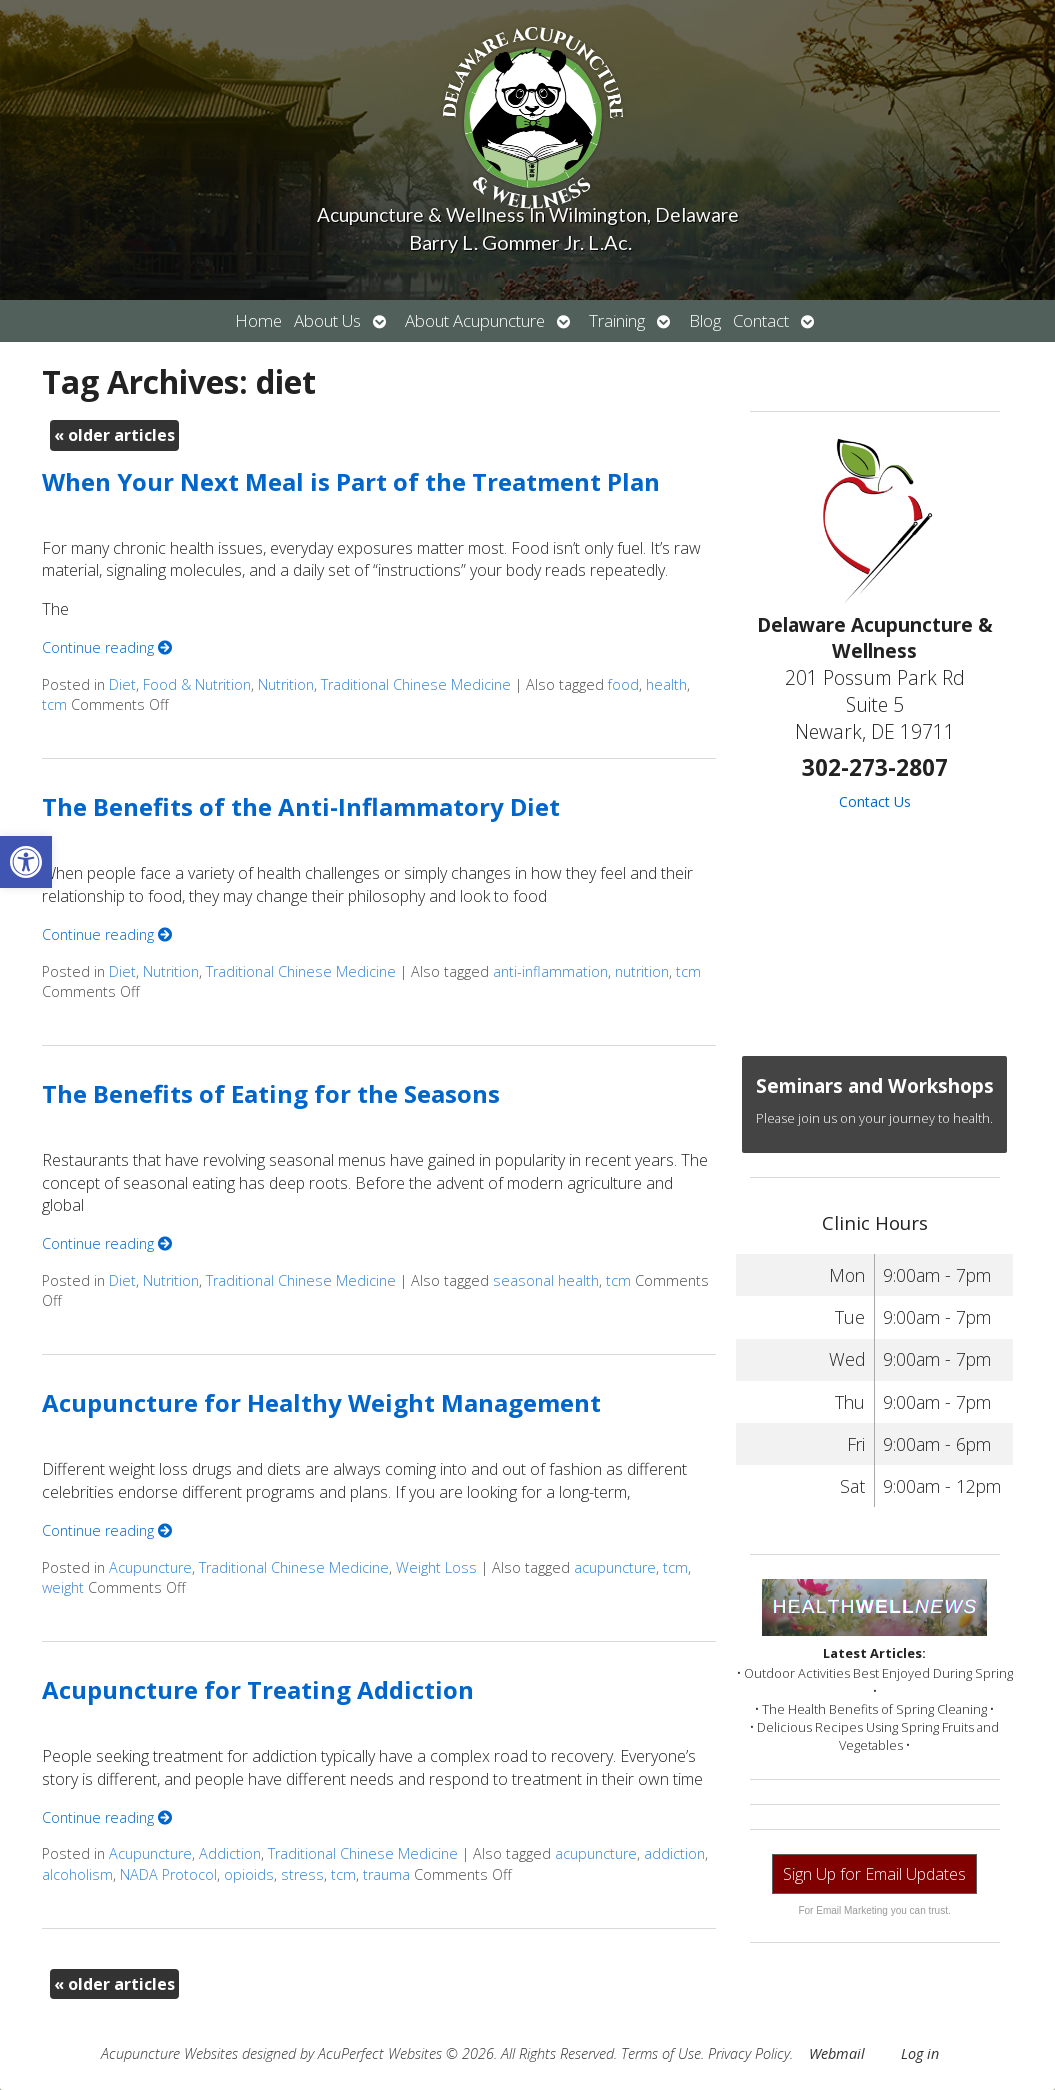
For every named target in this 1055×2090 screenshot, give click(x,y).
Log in (920, 2053)
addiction (674, 1853)
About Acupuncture (475, 320)
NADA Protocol (168, 1874)
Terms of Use (661, 2053)
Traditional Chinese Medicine (416, 684)
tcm (54, 704)
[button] (26, 862)
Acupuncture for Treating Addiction (258, 1689)
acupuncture (615, 1567)
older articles (114, 435)
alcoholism (77, 1874)
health (666, 684)
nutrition (642, 971)
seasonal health (546, 1280)
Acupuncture (150, 1567)
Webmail (837, 2053)
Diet (122, 684)
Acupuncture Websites (169, 2053)
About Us (327, 320)
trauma (386, 1874)
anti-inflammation (550, 971)
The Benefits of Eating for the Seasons (271, 1093)
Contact (761, 320)
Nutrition (286, 684)
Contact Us (875, 801)
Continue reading (107, 647)
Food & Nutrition (197, 684)
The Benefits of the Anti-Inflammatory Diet (301, 806)
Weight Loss (436, 1567)
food (623, 684)
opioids (249, 1874)
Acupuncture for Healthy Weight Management (321, 1402)
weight (63, 1587)
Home (258, 320)
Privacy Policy (749, 2053)
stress (302, 1874)
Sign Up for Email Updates (874, 1874)
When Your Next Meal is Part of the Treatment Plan (351, 481)
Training (617, 320)
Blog (705, 320)
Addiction (230, 1853)
